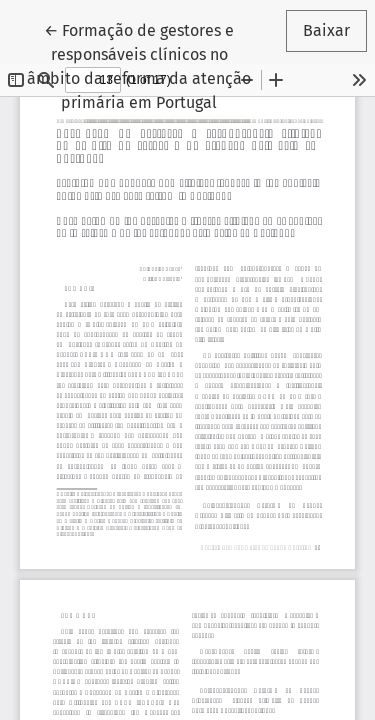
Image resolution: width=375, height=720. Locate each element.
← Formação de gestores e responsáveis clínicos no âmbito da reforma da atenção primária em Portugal (148, 65)
